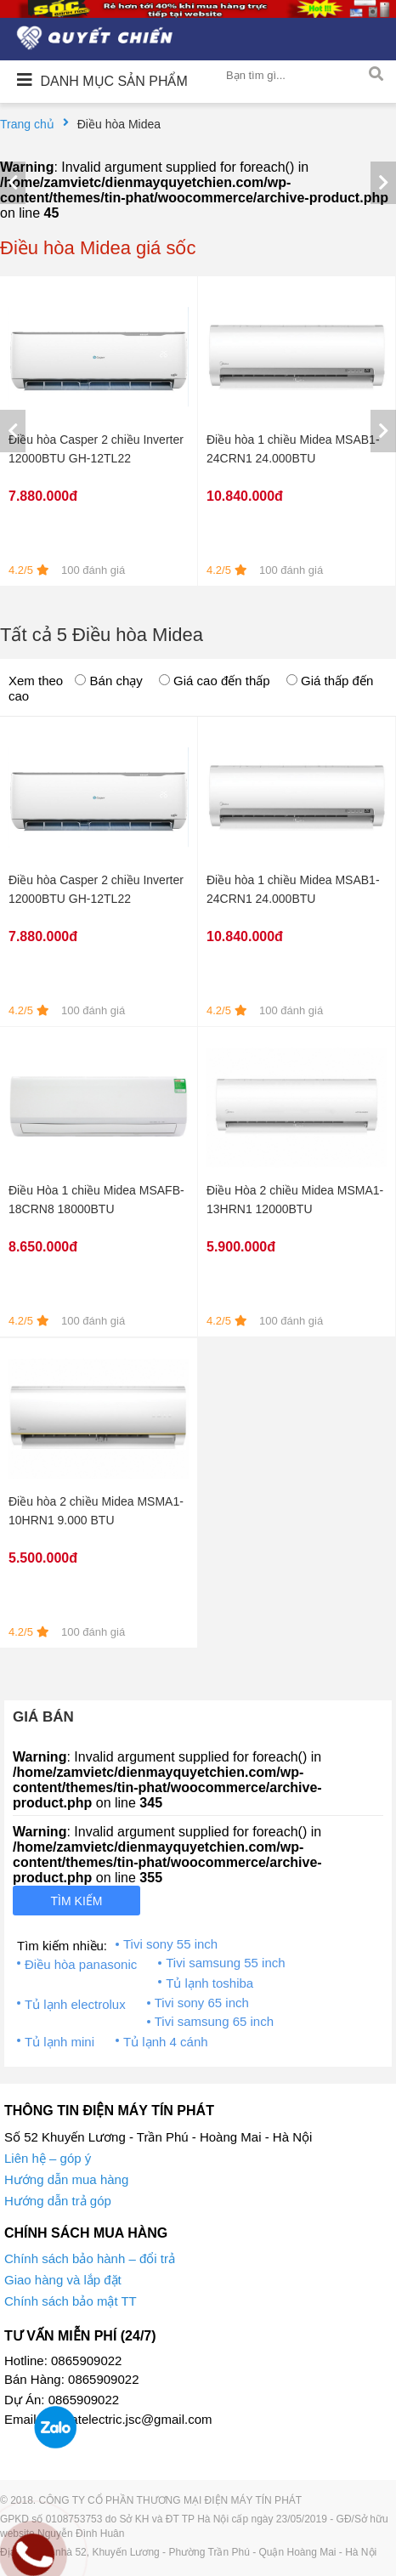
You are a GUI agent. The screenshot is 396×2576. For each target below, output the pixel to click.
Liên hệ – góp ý (47, 2158)
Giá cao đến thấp (214, 680)
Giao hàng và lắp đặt (63, 2279)
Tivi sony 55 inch (170, 1944)
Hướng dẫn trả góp (57, 2200)
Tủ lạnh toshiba (209, 1983)
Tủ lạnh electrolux (75, 2004)
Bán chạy (108, 680)
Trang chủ (27, 124)
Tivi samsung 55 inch (225, 1962)
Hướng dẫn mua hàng (66, 2179)
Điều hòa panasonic (81, 1964)
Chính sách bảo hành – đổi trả (89, 2258)
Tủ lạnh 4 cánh (165, 2041)
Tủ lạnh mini (59, 2041)
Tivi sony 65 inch (202, 2002)
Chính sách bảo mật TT (70, 2301)
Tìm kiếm (77, 1901)
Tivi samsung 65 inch (214, 2021)
